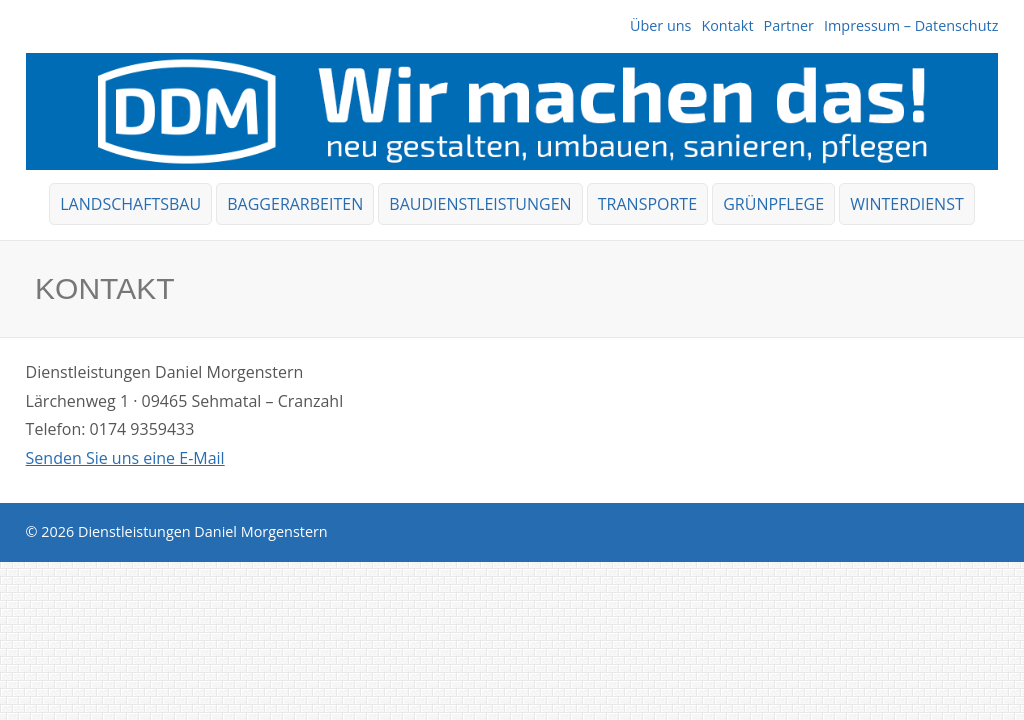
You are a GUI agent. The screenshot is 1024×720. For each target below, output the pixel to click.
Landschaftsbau (130, 204)
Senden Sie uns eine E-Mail (125, 458)
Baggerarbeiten (295, 204)
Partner (789, 25)
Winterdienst (906, 204)
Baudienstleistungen (480, 204)
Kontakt (727, 25)
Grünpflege (773, 204)
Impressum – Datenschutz (911, 25)
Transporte (647, 204)
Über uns (661, 25)
